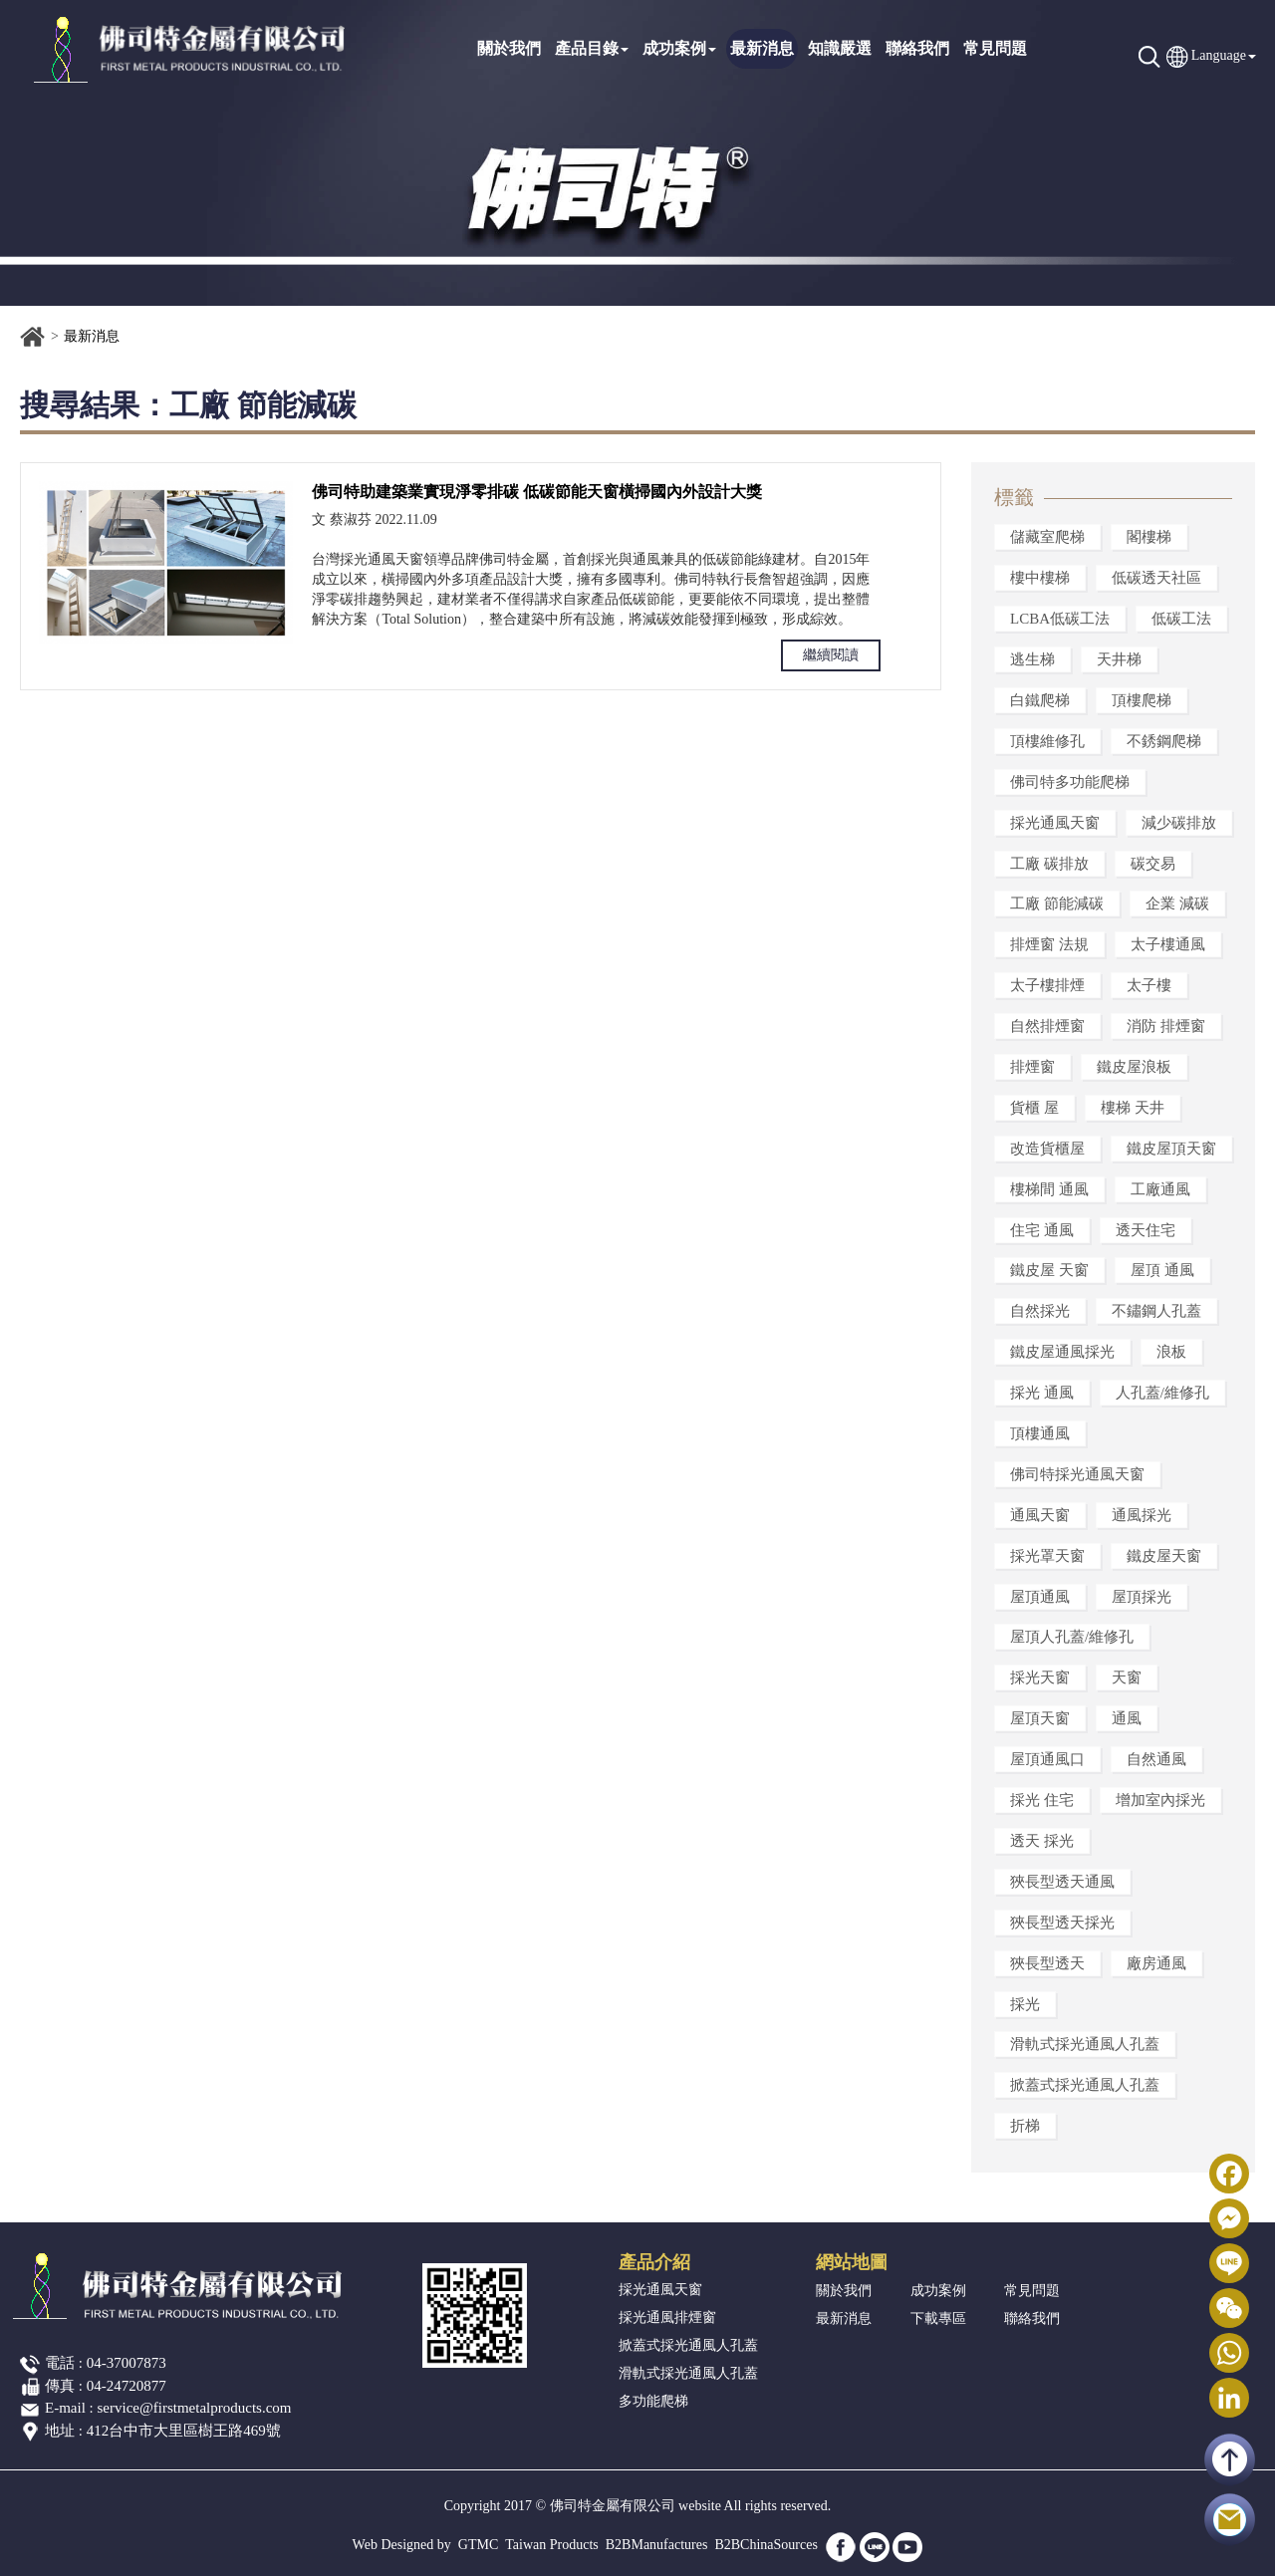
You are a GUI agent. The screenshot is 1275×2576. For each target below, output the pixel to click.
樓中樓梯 (1040, 578)
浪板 (1171, 1352)
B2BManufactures (657, 2544)
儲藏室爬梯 (1047, 537)
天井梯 (1119, 659)
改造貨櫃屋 (1047, 1149)
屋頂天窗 (1040, 1718)
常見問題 (995, 48)
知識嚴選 (840, 48)
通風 (1127, 1718)
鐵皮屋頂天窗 (1171, 1149)
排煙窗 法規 (1049, 944)
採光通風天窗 (1055, 823)
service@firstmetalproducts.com (195, 2408)
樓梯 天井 (1132, 1108)
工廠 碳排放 (1049, 864)
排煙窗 (1032, 1067)
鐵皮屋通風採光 (1062, 1352)
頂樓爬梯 (1141, 700)
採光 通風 (1042, 1393)
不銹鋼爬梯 (1164, 741)
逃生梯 (1032, 659)
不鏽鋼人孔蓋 (1156, 1311)
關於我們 (509, 48)
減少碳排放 (1179, 823)
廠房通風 (1156, 1963)
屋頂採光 (1141, 1597)
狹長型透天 (1047, 1963)
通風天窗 (1040, 1515)
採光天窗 (1040, 1677)
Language (1218, 55)
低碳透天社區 (1156, 578)
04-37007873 (126, 2363)
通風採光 (1141, 1515)
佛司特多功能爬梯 (1070, 782)
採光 (1025, 2004)
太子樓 (1149, 985)
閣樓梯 (1149, 537)
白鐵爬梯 (1040, 700)
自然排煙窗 (1047, 1026)
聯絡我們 (917, 48)
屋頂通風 (1040, 1597)
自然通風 (1156, 1759)
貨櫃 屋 (1034, 1108)
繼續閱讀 (831, 654)
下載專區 (938, 2318)
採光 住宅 (1042, 1800)
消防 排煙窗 (1166, 1026)
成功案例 (679, 48)
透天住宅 (1145, 1230)
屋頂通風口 (1047, 1759)
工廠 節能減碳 (1057, 903)
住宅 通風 (1042, 1230)
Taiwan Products (552, 2544)
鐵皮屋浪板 (1134, 1067)
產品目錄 (592, 48)
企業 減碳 (1177, 903)
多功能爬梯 (653, 2401)
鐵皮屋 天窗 (1049, 1270)
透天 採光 (1042, 1841)
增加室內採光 (1160, 1800)
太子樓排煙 (1047, 985)
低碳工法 (1181, 619)
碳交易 (1153, 864)
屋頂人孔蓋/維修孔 (1072, 1637)
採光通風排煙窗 (667, 2317)
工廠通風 (1160, 1189)
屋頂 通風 (1162, 1270)
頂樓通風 (1040, 1433)
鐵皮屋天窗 (1164, 1556)
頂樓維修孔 (1047, 741)
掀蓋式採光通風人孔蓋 (1084, 2085)
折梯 (1025, 2126)
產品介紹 (654, 2262)
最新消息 (762, 48)
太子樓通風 (1168, 944)
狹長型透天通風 (1062, 1882)
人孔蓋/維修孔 (1162, 1393)
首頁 (33, 337)
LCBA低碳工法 (1060, 619)
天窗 (1127, 1677)
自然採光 (1040, 1311)
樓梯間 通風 (1049, 1189)
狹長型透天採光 (1062, 1923)
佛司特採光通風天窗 (1077, 1474)
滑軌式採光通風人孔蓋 (1084, 2044)
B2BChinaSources (765, 2544)
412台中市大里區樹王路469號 (184, 2431)
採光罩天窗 (1047, 1556)
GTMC (478, 2544)
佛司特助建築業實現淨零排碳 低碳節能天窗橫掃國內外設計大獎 (537, 491)
